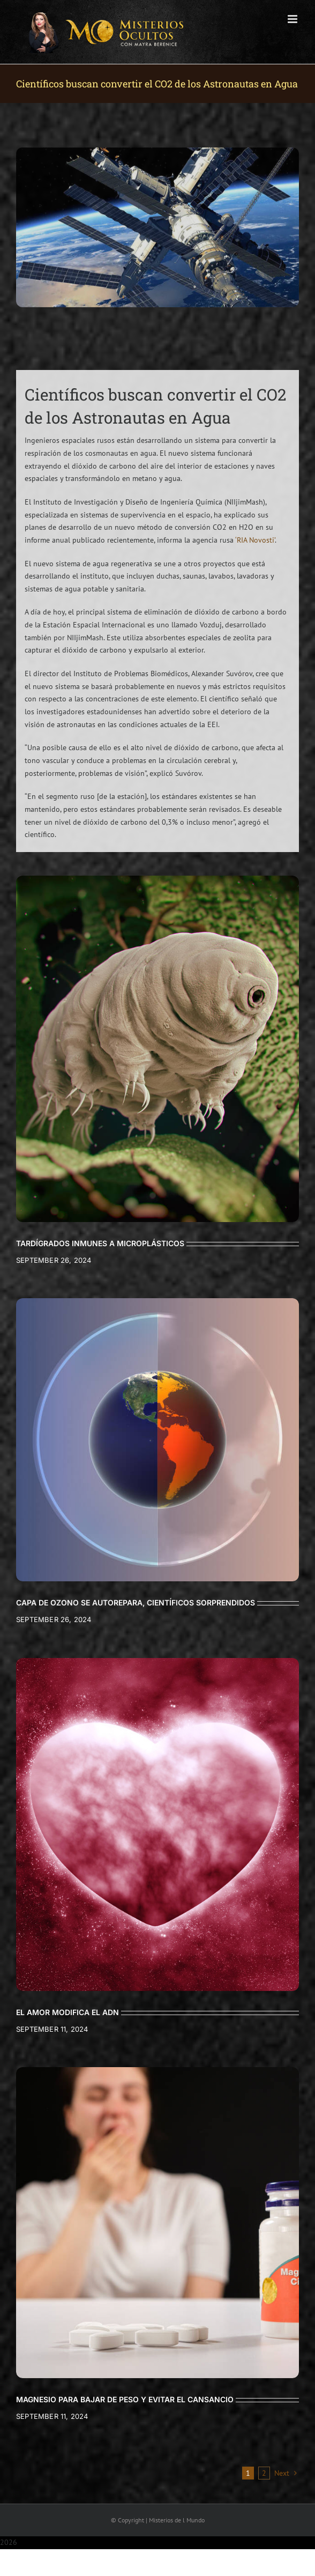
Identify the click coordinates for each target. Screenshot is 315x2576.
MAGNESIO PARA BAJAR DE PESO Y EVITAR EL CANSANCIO (125, 2399)
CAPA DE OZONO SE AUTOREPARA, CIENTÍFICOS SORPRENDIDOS (135, 1602)
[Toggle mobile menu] (293, 19)
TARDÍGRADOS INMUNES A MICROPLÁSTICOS (100, 1243)
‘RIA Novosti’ (255, 540)
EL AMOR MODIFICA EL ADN (67, 2012)
